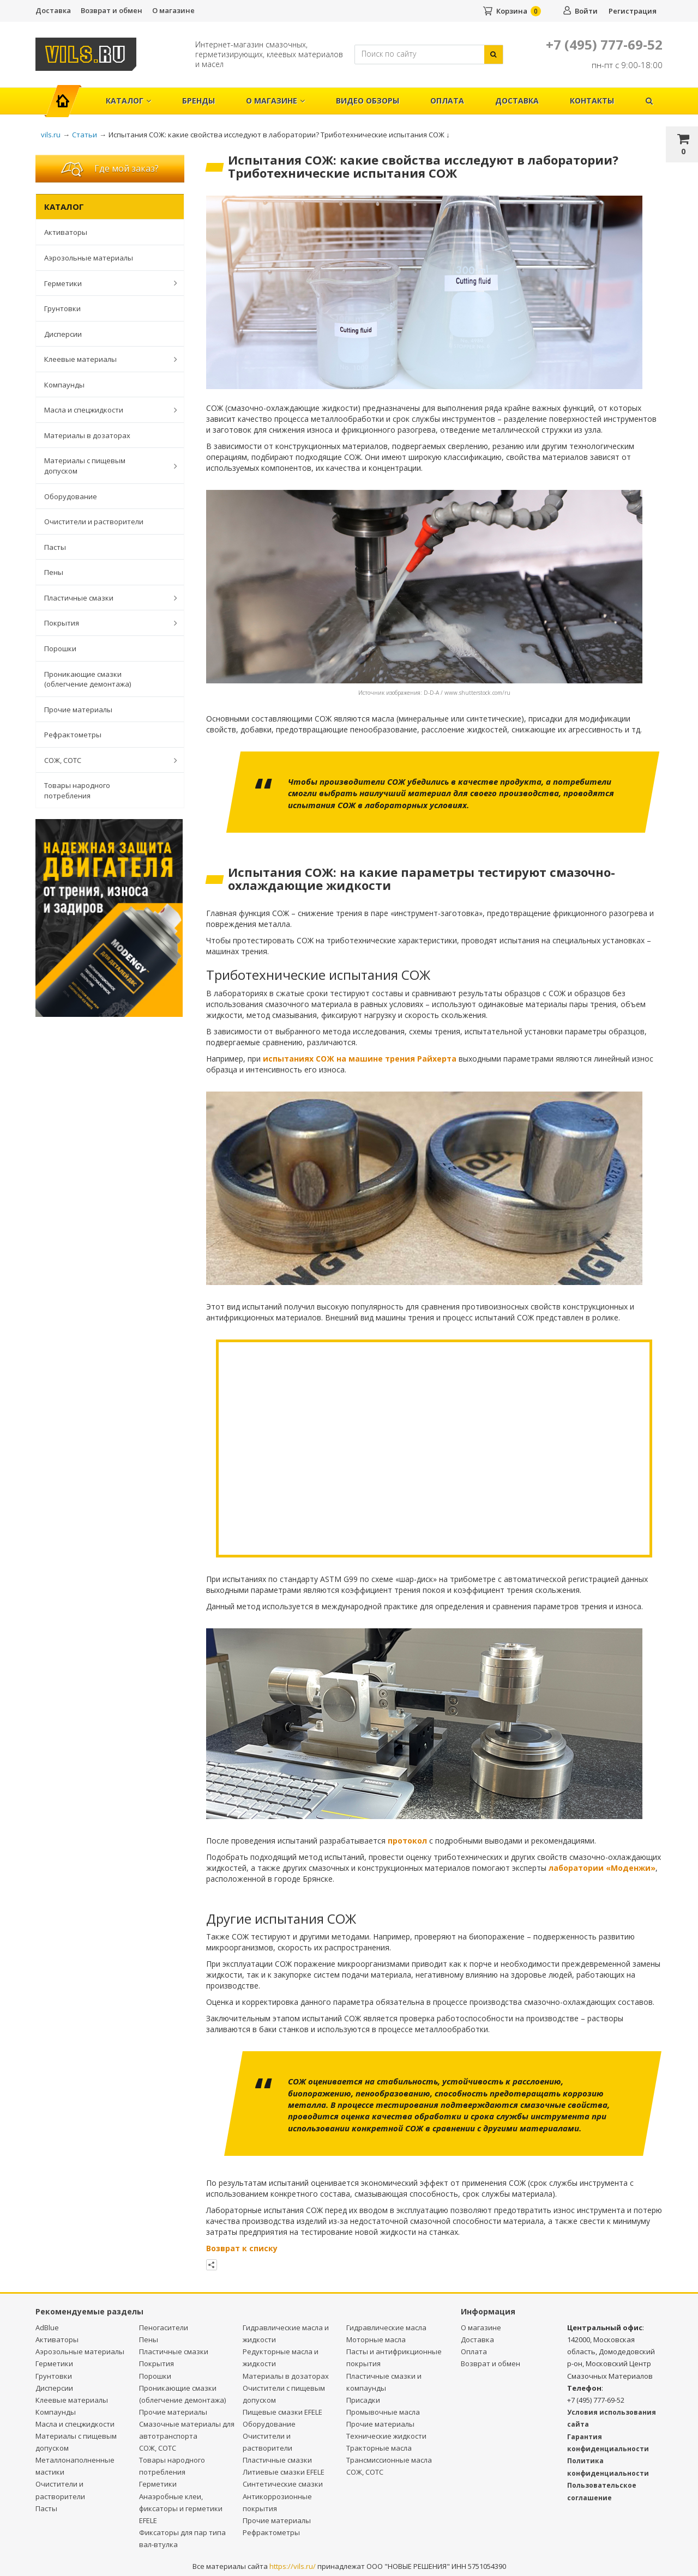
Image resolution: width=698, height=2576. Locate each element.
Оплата (447, 100)
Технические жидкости (386, 2436)
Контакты (592, 100)
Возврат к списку (242, 2248)
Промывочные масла (383, 2412)
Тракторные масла (379, 2448)
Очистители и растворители (93, 521)
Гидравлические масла (386, 2327)
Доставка (53, 10)
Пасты (55, 547)
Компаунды (64, 385)
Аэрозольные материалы (88, 258)
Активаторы (65, 232)
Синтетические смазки (283, 2484)
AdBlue (47, 2327)
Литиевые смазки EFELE (283, 2472)
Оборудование (70, 496)
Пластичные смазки (105, 597)
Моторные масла (376, 2339)
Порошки (60, 648)
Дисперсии (63, 334)
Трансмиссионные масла (389, 2460)
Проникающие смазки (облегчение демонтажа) (87, 679)
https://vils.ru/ (292, 2566)
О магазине (173, 10)
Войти (586, 11)
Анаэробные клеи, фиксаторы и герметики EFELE (180, 2508)
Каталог (128, 100)
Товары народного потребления (77, 790)
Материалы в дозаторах (87, 435)
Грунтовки (62, 308)
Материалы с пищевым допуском (105, 466)
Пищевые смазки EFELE (282, 2412)
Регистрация (633, 11)
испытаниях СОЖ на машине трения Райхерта (359, 1058)
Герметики (105, 282)
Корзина (511, 11)
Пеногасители (163, 2327)
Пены (53, 572)
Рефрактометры (72, 735)
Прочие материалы (78, 709)
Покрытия (105, 622)
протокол (407, 1840)
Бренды (198, 100)
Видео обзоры (367, 100)
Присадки (363, 2400)
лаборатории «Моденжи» (602, 1868)
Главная (67, 95)
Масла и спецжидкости (105, 409)
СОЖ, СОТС (105, 760)
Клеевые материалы (105, 359)
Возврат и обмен (111, 10)
